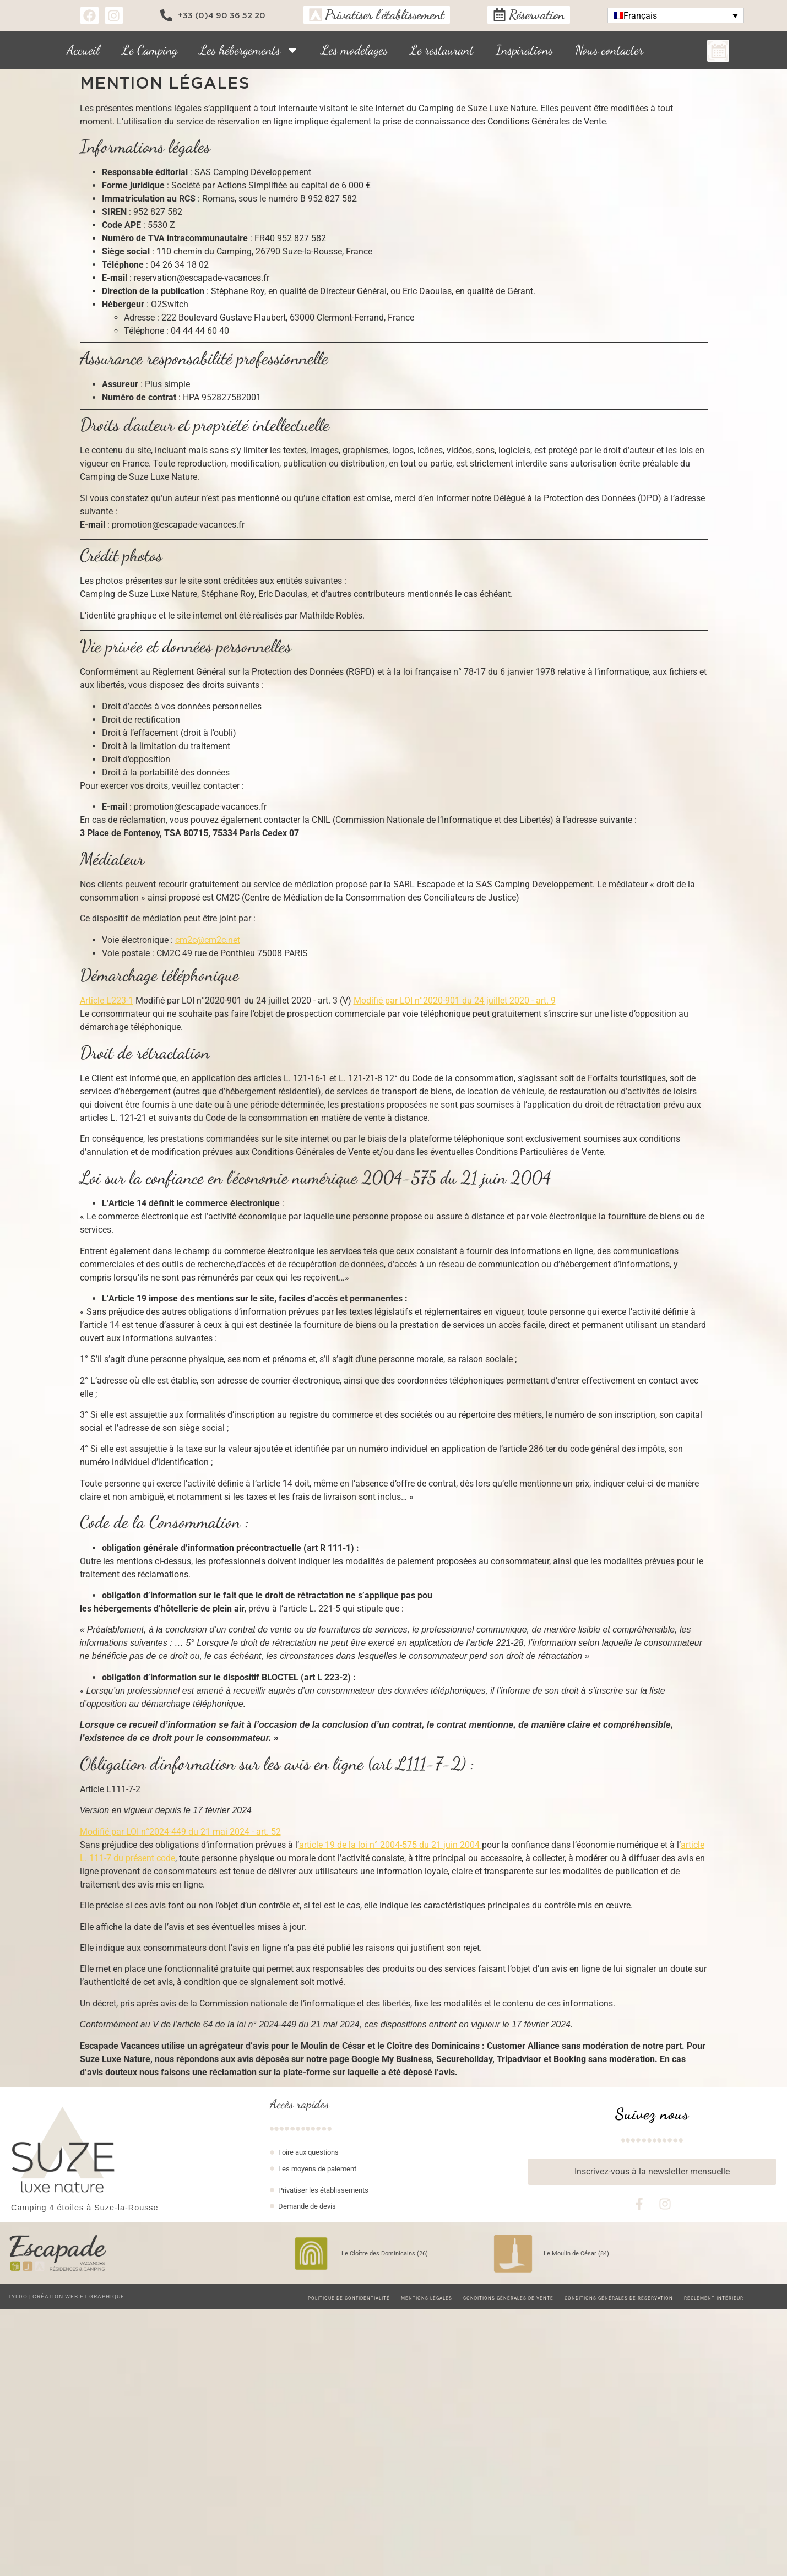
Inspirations (524, 50)
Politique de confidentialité (349, 2298)
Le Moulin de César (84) (576, 2253)
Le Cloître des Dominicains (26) (384, 2253)
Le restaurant (442, 50)
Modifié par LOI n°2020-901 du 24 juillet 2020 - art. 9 (455, 1000)
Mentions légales (426, 2298)
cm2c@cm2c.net (207, 940)
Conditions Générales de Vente (508, 2298)
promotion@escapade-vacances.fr (178, 524)
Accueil (83, 50)
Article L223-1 (106, 1000)
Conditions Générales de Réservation (619, 2298)
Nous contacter (609, 50)
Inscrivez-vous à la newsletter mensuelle (652, 2171)
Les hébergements (249, 50)
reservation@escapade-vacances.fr (201, 278)
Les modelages (354, 50)
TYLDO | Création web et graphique (66, 2296)
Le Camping (149, 50)
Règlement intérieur (713, 2298)
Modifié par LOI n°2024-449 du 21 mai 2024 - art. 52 (180, 1831)
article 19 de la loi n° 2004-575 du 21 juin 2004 (390, 1845)
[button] (675, 16)
